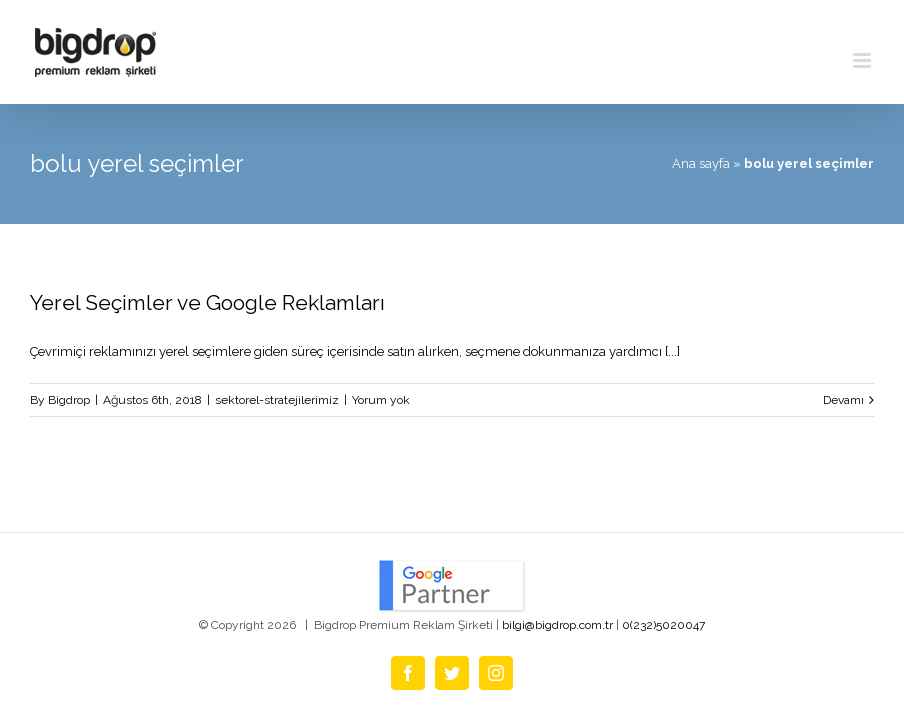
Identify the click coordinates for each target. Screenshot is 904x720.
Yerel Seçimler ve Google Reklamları (207, 302)
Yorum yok (381, 400)
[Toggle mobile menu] (863, 60)
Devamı (843, 400)
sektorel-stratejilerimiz (277, 400)
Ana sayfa (701, 163)
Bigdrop (69, 400)
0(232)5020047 (663, 625)
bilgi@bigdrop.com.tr (557, 625)
